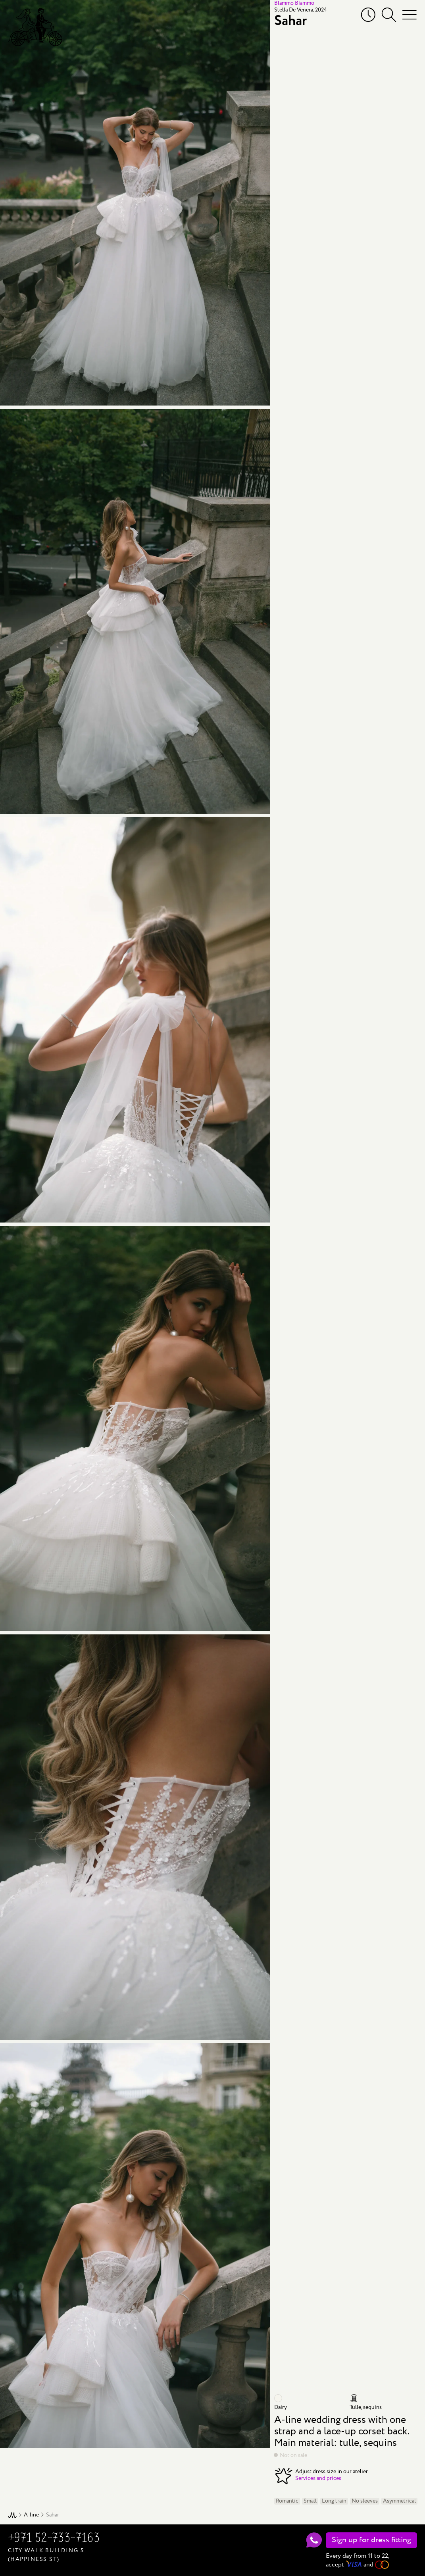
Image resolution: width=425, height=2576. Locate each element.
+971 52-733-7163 (54, 2538)
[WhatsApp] (314, 2540)
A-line (31, 2515)
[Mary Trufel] (35, 27)
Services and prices (318, 2478)
